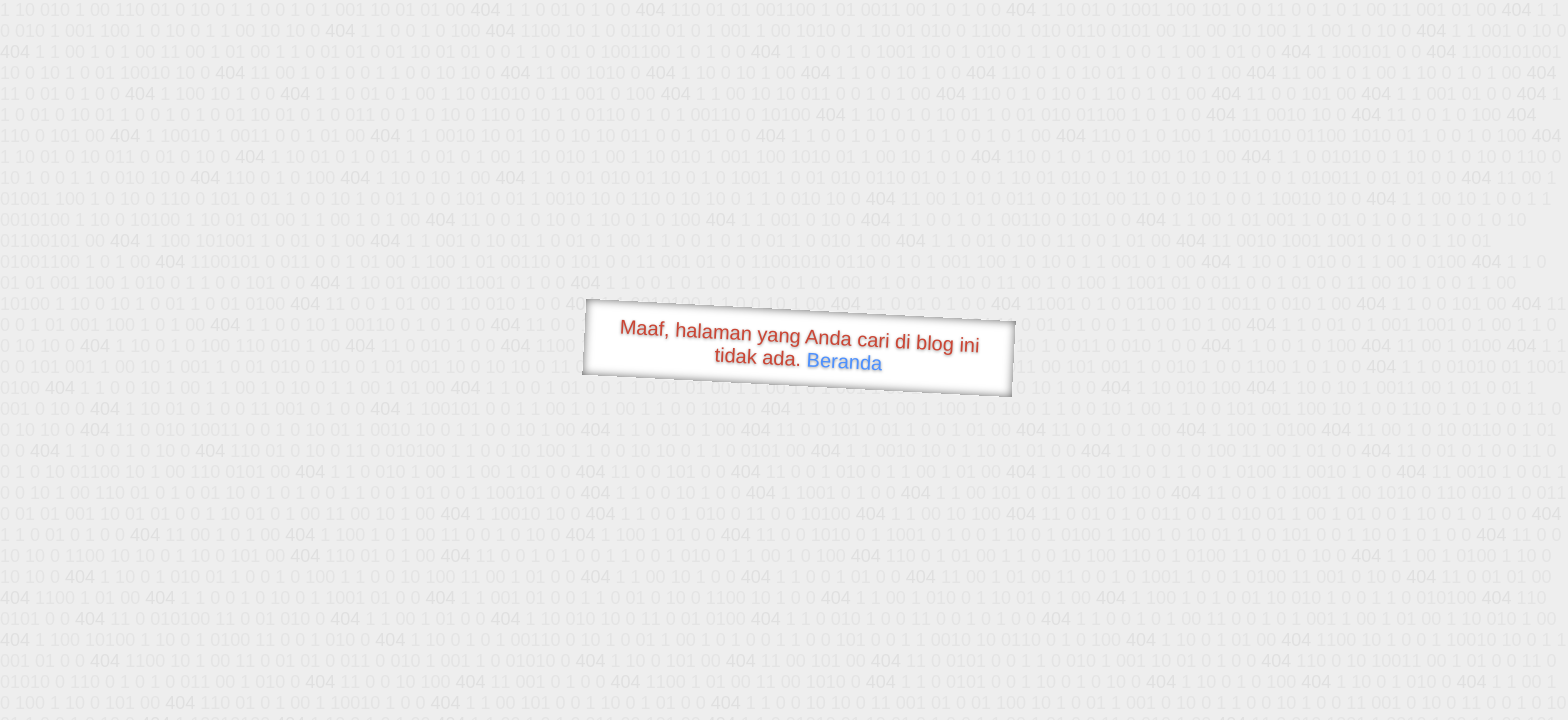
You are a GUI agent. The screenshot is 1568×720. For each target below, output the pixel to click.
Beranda (844, 361)
